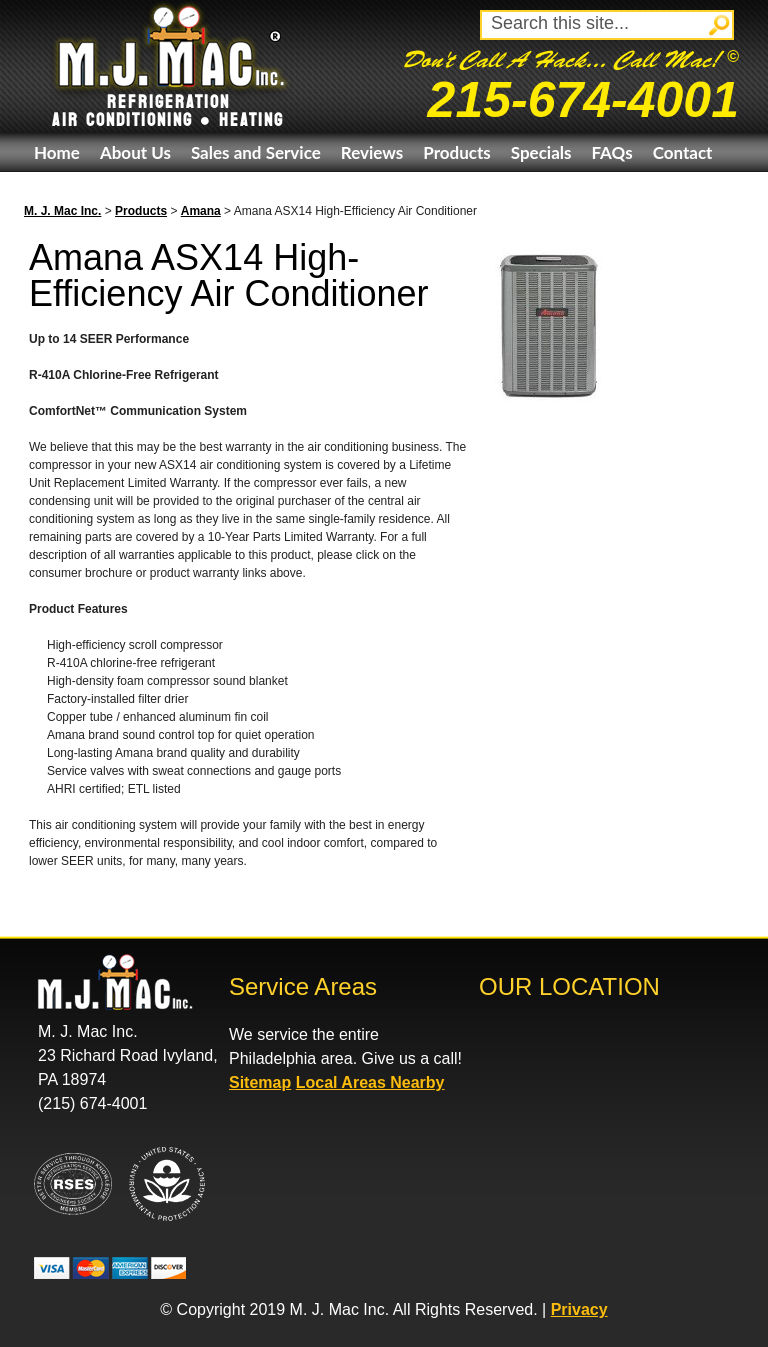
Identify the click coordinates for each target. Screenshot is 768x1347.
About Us (135, 152)
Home (57, 152)
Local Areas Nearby (370, 1082)
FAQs (611, 152)
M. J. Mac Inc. (62, 211)
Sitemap (260, 1082)
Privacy (579, 1309)
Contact (683, 152)
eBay (52, 191)
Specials (541, 152)
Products (456, 152)
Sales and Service (256, 152)
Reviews (372, 152)
